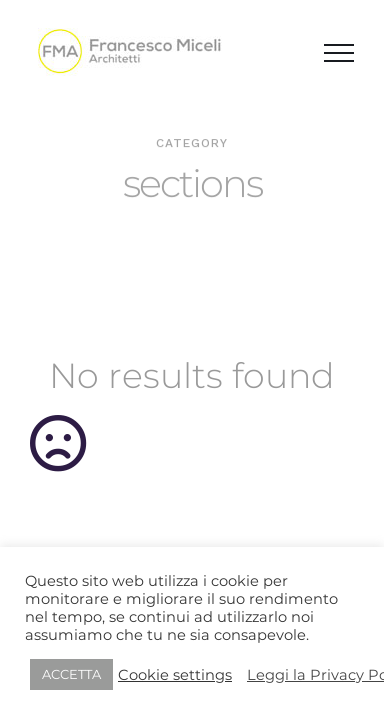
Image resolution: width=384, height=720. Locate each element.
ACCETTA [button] (71, 674)
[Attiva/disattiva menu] (339, 53)
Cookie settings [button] (175, 675)
